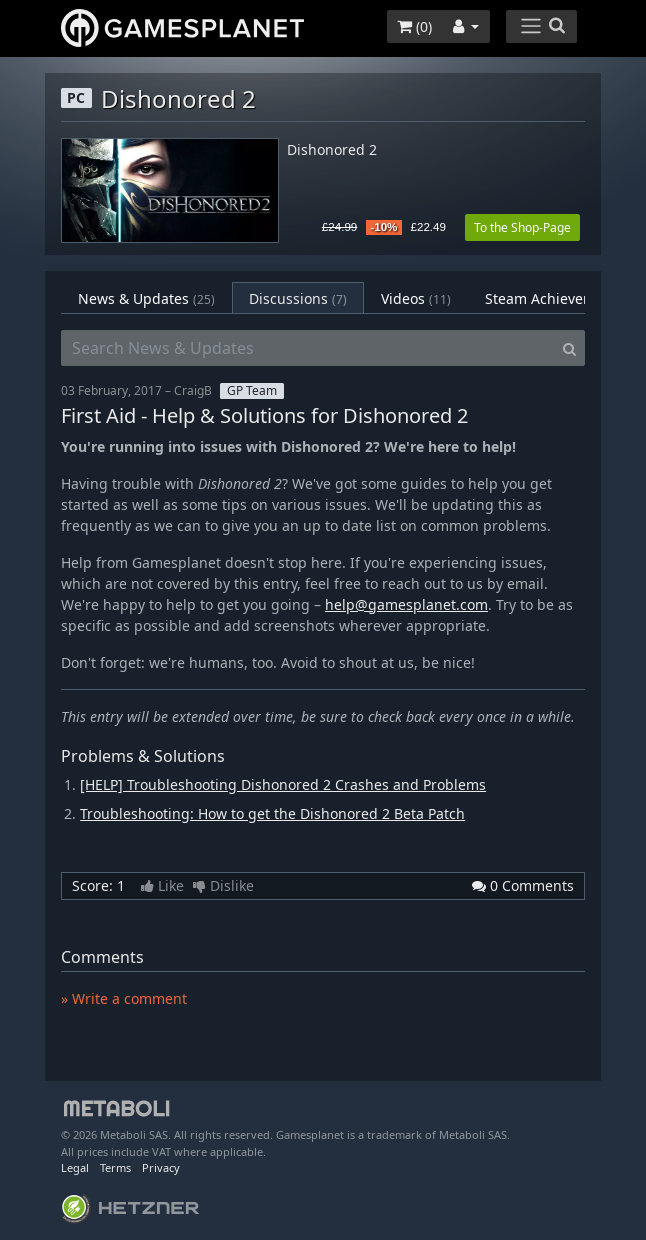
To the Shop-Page (522, 227)
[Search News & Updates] (308, 348)
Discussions (298, 298)
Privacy (161, 1167)
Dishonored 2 (332, 150)
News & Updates (146, 298)
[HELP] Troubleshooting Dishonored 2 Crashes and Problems (283, 784)
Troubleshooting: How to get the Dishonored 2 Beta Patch (272, 813)
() (414, 26)
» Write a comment (124, 998)
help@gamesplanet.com (406, 604)
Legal (75, 1167)
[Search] (569, 348)
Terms (115, 1167)
